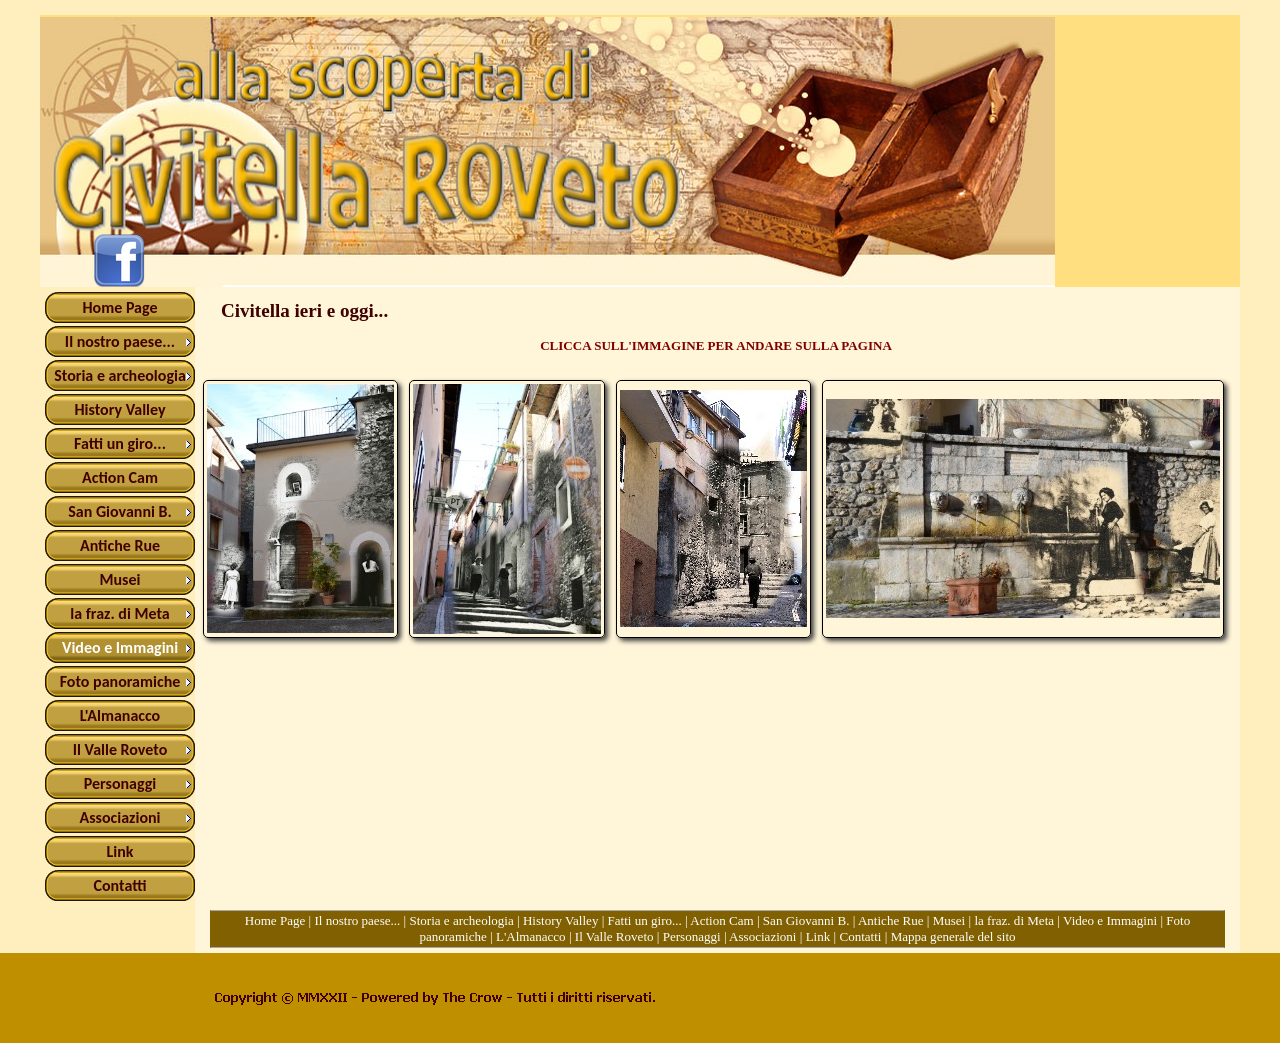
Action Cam (721, 920)
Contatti (860, 936)
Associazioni (762, 936)
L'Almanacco (531, 936)
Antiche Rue (891, 920)
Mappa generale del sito (953, 936)
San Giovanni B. (806, 920)
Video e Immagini (1110, 920)
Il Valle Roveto (614, 936)
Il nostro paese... (357, 920)
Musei (949, 920)
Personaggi (692, 936)
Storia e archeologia (461, 920)
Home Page (275, 920)
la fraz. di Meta (1014, 920)
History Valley (561, 920)
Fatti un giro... (645, 920)
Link (818, 936)
